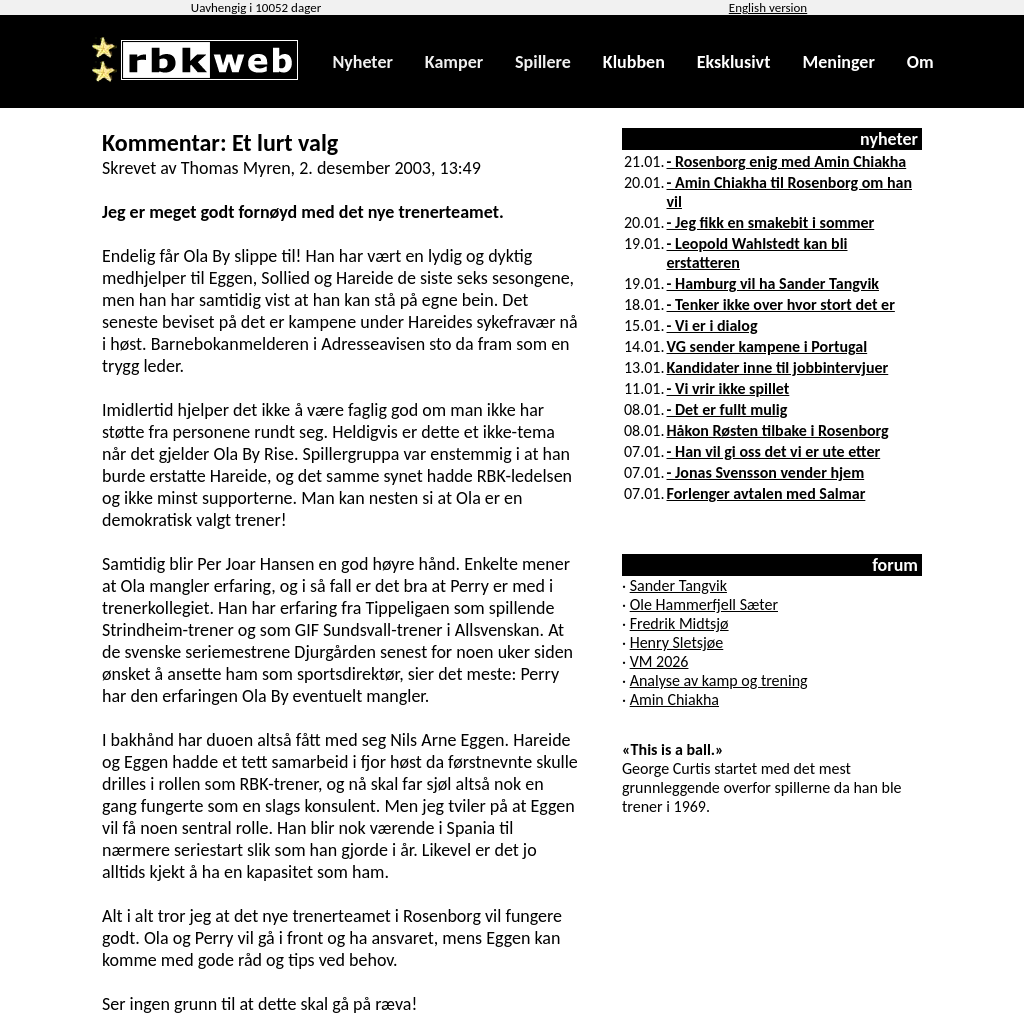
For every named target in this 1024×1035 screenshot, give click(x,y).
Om (920, 62)
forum (895, 565)
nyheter (889, 139)
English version (768, 7)
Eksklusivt (734, 62)
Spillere (543, 62)
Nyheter (362, 62)
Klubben (634, 62)
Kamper (454, 62)
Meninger (838, 62)
